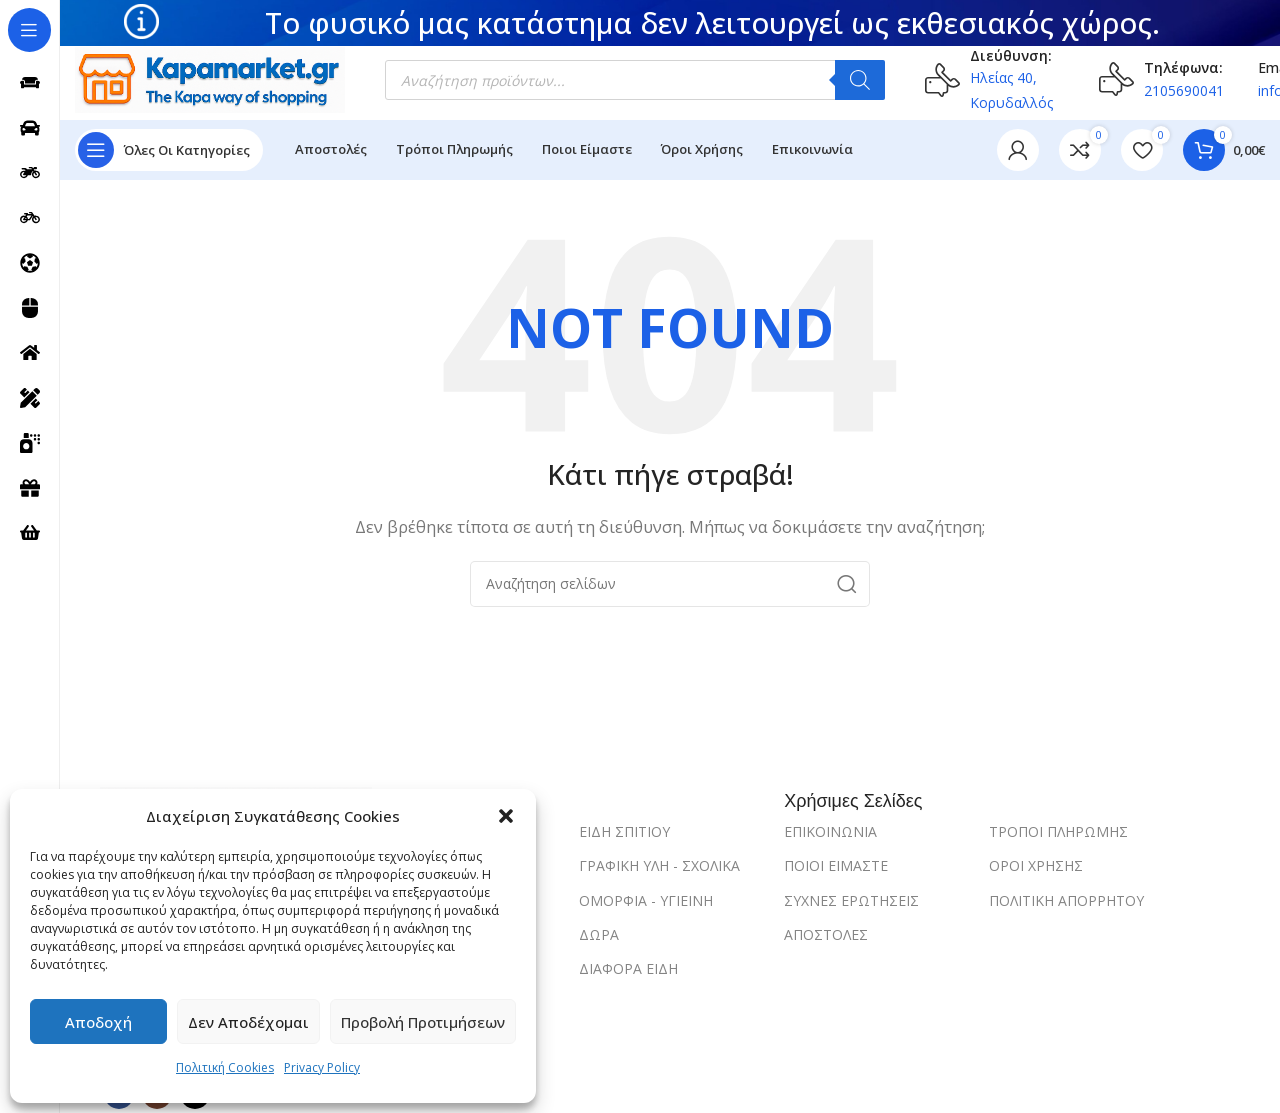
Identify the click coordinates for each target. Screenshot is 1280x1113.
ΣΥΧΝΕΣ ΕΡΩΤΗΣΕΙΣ (851, 900)
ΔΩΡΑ (599, 934)
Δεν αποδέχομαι (248, 1022)
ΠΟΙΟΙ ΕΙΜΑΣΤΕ (836, 865)
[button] (506, 816)
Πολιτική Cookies (225, 1067)
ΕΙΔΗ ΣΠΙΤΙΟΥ (624, 831)
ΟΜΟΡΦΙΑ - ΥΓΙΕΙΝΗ (646, 900)
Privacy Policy (322, 1067)
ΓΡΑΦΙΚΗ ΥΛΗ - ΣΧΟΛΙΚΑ (659, 865)
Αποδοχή (98, 1022)
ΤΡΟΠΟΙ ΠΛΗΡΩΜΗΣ (1058, 831)
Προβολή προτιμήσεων (423, 1022)
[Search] (670, 584)
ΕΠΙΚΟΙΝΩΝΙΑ (830, 831)
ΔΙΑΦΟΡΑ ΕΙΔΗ (628, 968)
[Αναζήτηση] (860, 80)
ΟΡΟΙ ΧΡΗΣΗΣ (1036, 865)
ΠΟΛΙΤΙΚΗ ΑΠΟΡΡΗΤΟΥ (1066, 900)
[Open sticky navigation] (169, 150)
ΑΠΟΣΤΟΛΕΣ (826, 934)
